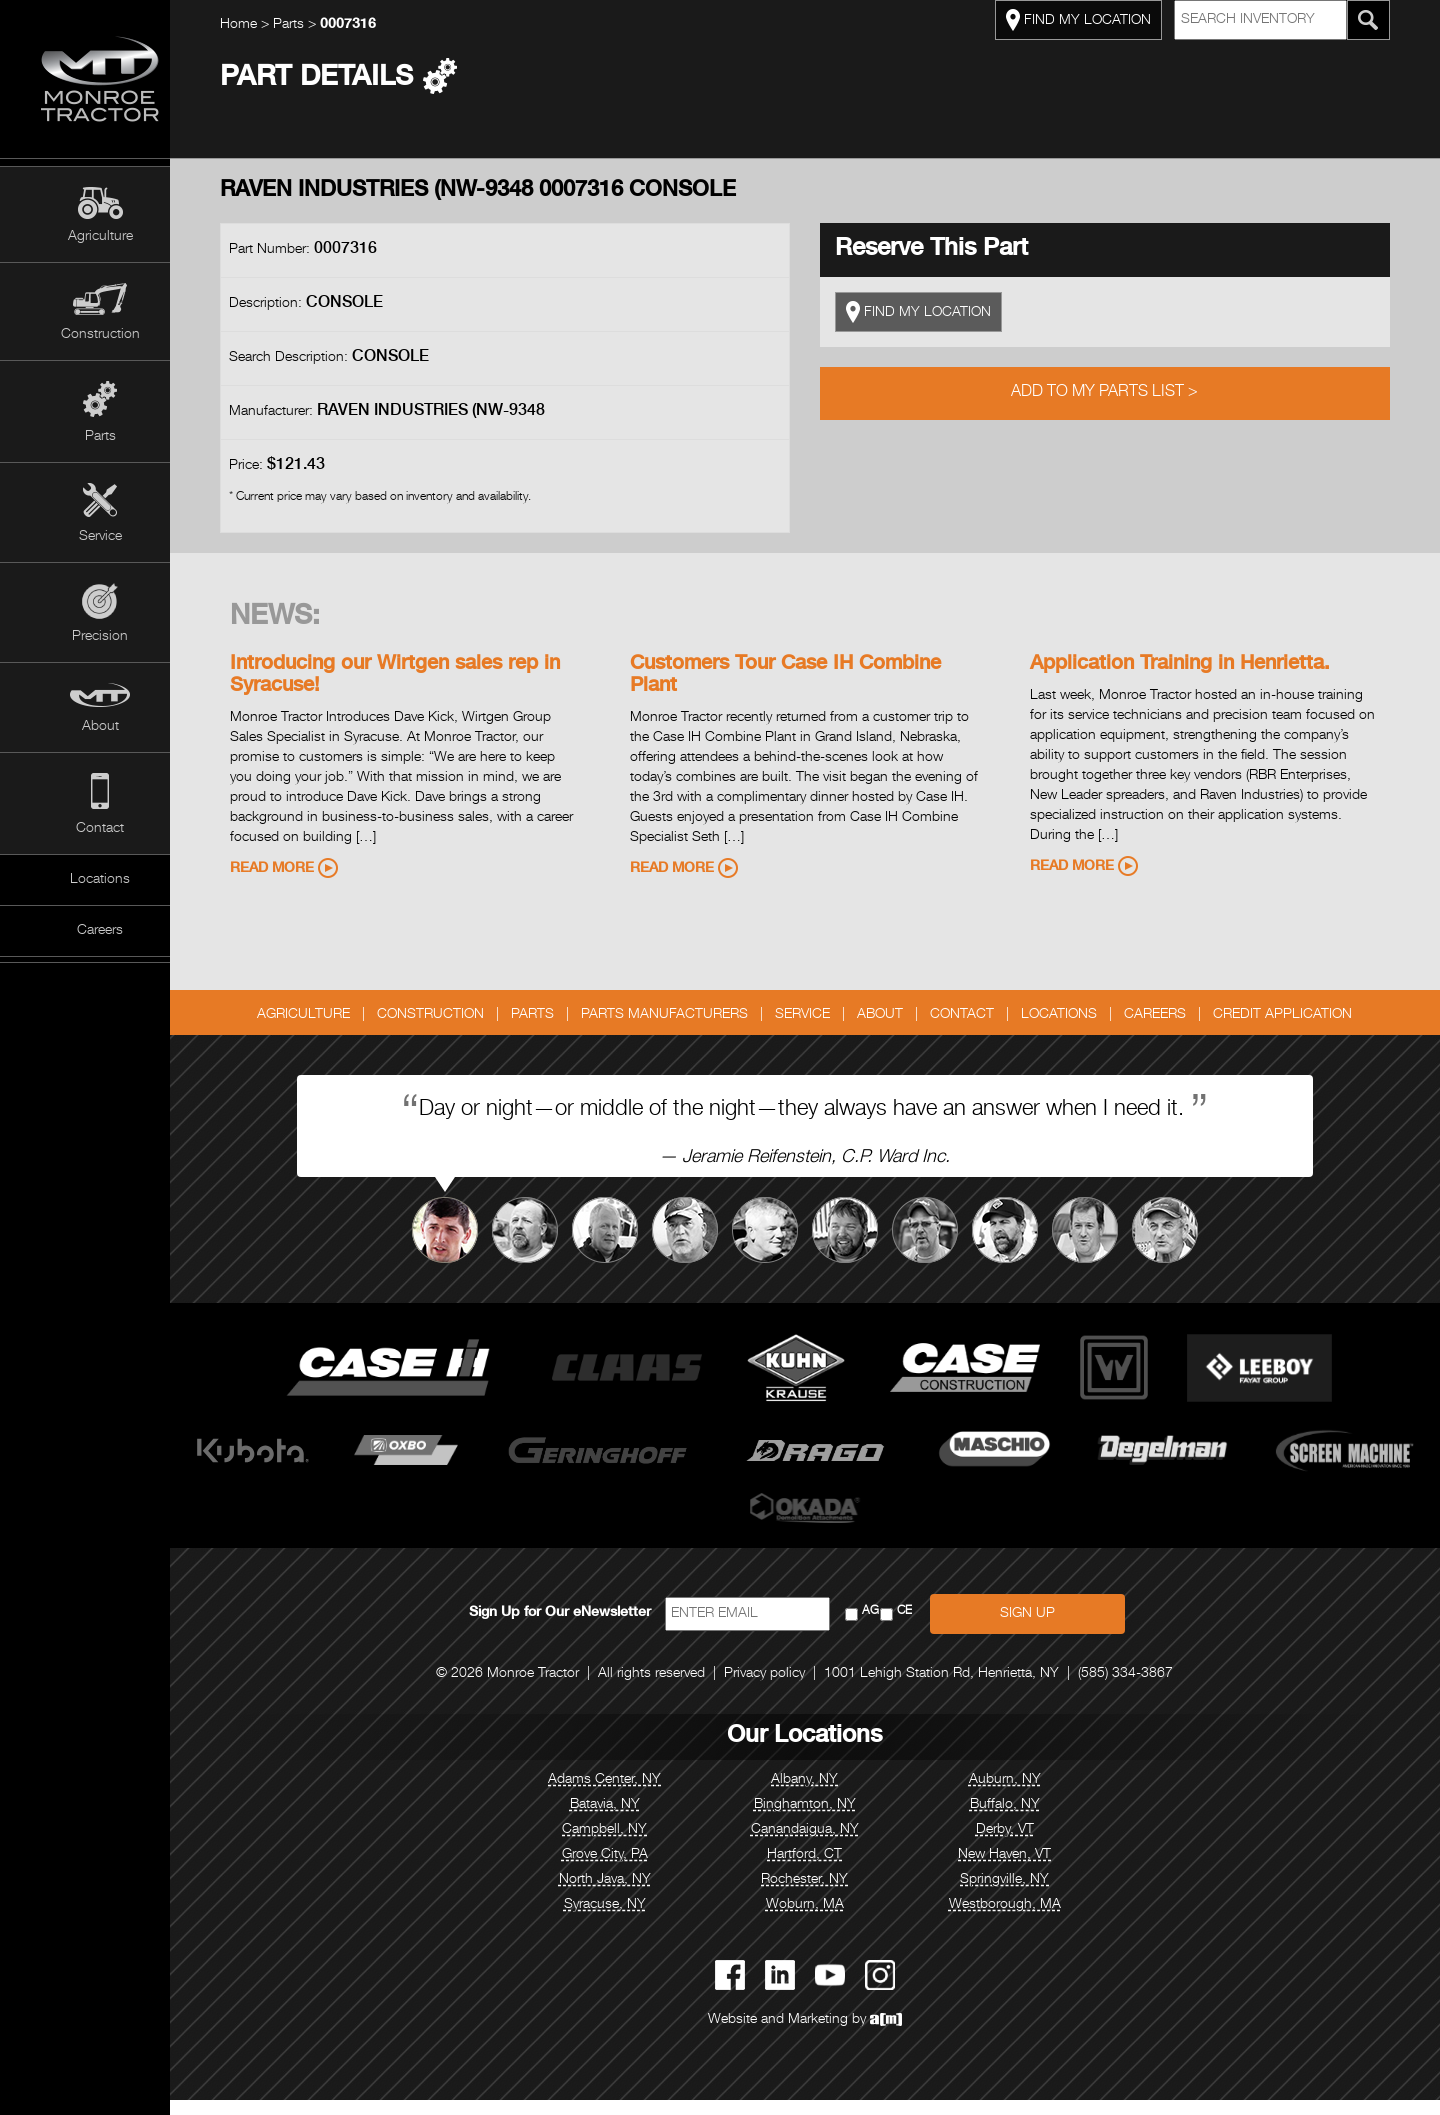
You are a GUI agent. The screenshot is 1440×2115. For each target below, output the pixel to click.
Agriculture (100, 237)
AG (885, 1626)
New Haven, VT (1020, 1870)
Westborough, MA (1020, 1920)
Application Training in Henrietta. (1195, 665)
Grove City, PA (620, 1870)
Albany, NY (820, 1795)
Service (100, 537)
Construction (100, 335)
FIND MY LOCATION (1093, 20)
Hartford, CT (820, 1870)
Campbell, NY (620, 1845)
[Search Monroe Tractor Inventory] (1383, 20)
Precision (100, 637)
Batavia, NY (620, 1820)
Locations (100, 880)
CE (919, 1626)
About (100, 727)
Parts (100, 437)
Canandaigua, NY (820, 1845)
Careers (100, 931)
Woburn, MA (820, 1920)
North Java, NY (620, 1895)
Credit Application (1298, 1015)
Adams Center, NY (620, 1795)
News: (290, 618)
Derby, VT (1020, 1845)
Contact (100, 829)
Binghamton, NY (820, 1820)
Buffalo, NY (1020, 1820)
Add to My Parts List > (1120, 393)
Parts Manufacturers (680, 1015)
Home (253, 25)
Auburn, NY (1020, 1795)
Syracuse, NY (620, 1920)
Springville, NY (1020, 1895)
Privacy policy (780, 1689)
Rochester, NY (820, 1895)
